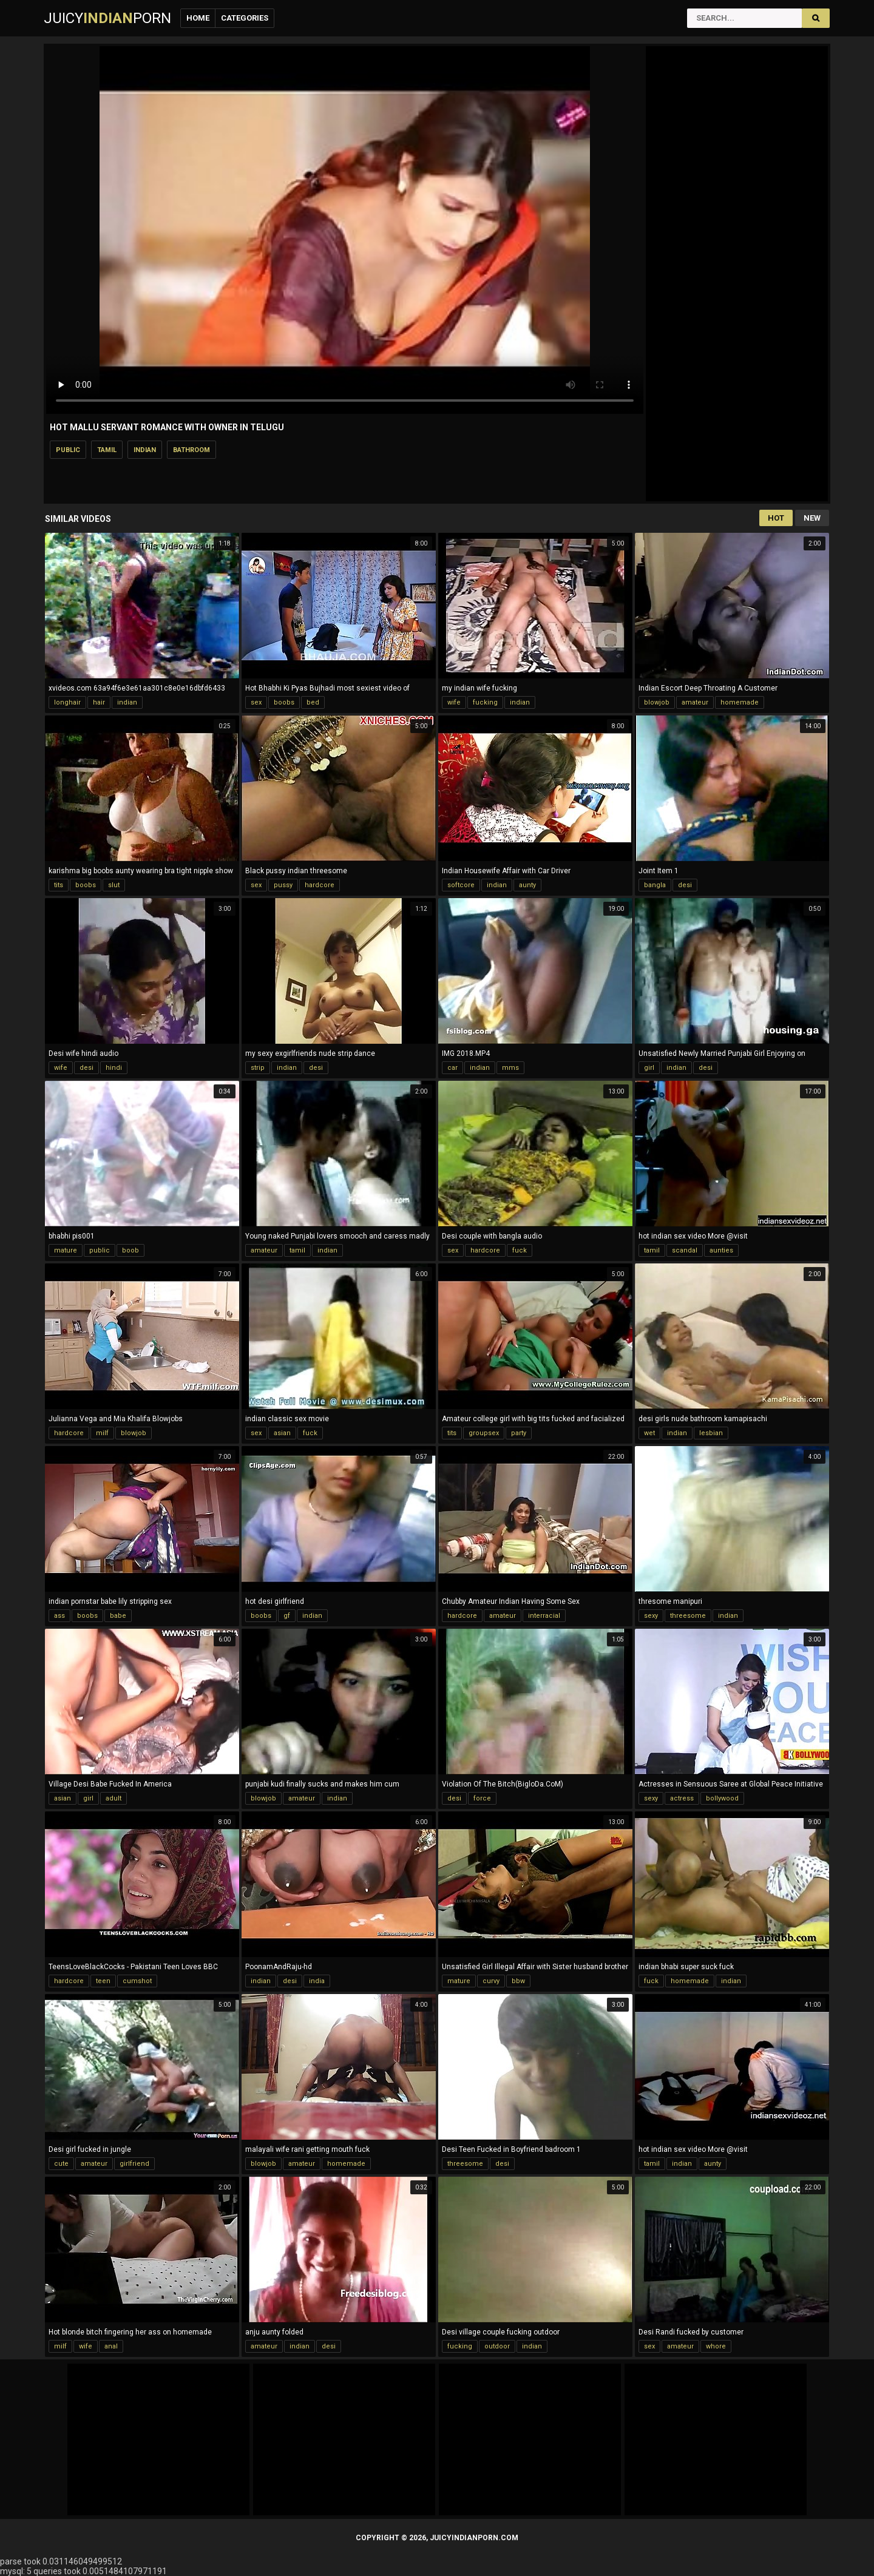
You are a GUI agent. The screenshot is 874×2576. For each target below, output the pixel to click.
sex (256, 702)
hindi (114, 1068)
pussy (283, 885)
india (317, 1981)
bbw (518, 1981)
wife (454, 702)
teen (103, 1981)
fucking (485, 702)
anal (111, 2346)
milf (102, 1433)
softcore (461, 885)
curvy (491, 1981)
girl (649, 1068)
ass (59, 1616)
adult (113, 1798)
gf (286, 1616)
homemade (739, 702)
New (812, 517)
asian (282, 1433)
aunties (721, 1250)
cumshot (137, 1981)
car (452, 1068)
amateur (695, 702)
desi (685, 885)
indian (145, 450)
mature (65, 1250)
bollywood (722, 1798)
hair (99, 702)
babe (118, 1616)
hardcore (319, 885)
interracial (544, 1616)
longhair (67, 702)
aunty (527, 885)
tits (58, 885)
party (518, 1433)
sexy (651, 1616)
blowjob (656, 702)
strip (258, 1068)
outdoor (497, 2346)
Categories (244, 17)
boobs (284, 702)
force (482, 1798)
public (68, 450)
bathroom (191, 450)
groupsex (484, 1433)
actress (682, 1798)
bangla (655, 885)
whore (716, 2346)
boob (130, 1250)
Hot (776, 517)
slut (114, 885)
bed (313, 702)
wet (649, 1433)
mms (510, 1068)
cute (61, 2164)
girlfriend (134, 2164)
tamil (107, 450)
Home (197, 17)
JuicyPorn (107, 18)
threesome (688, 1616)
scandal (684, 1250)
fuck (519, 1250)
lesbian (711, 1433)
